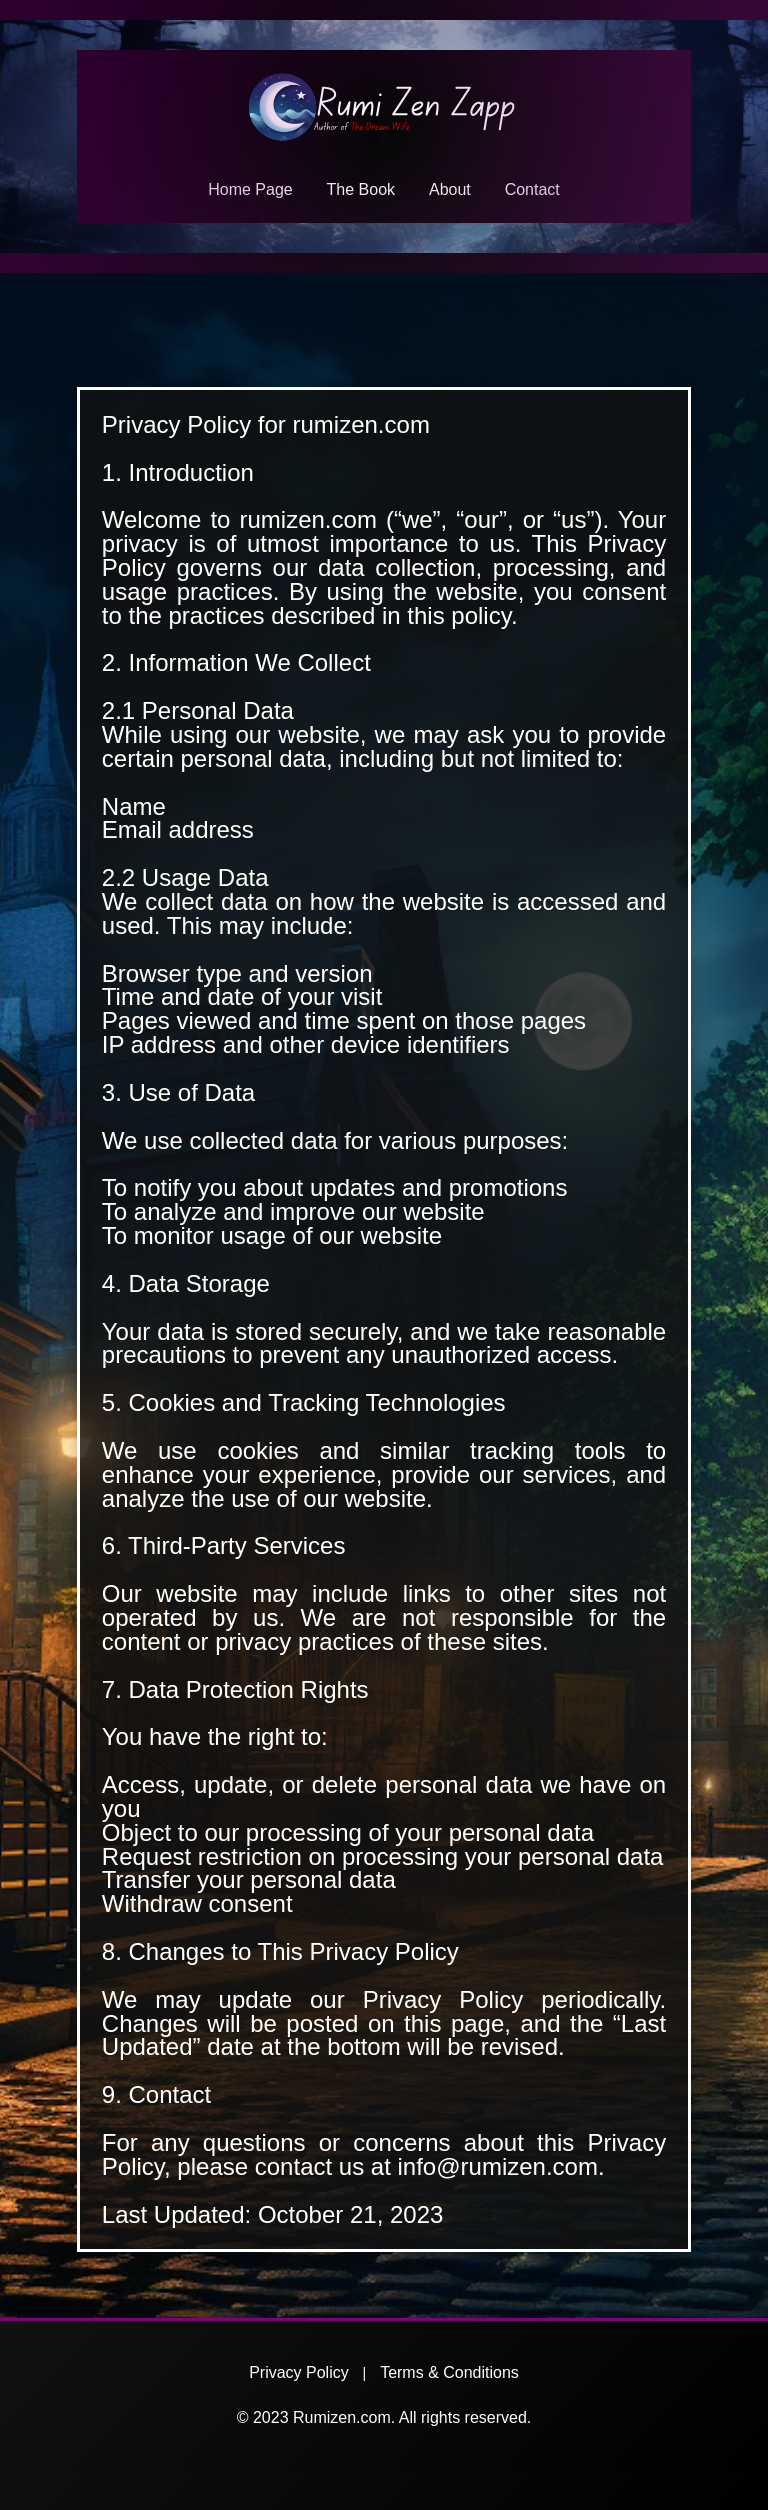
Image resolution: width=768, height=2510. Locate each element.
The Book (361, 189)
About (450, 189)
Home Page (250, 189)
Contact (532, 189)
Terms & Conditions (449, 2372)
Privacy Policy (299, 2372)
